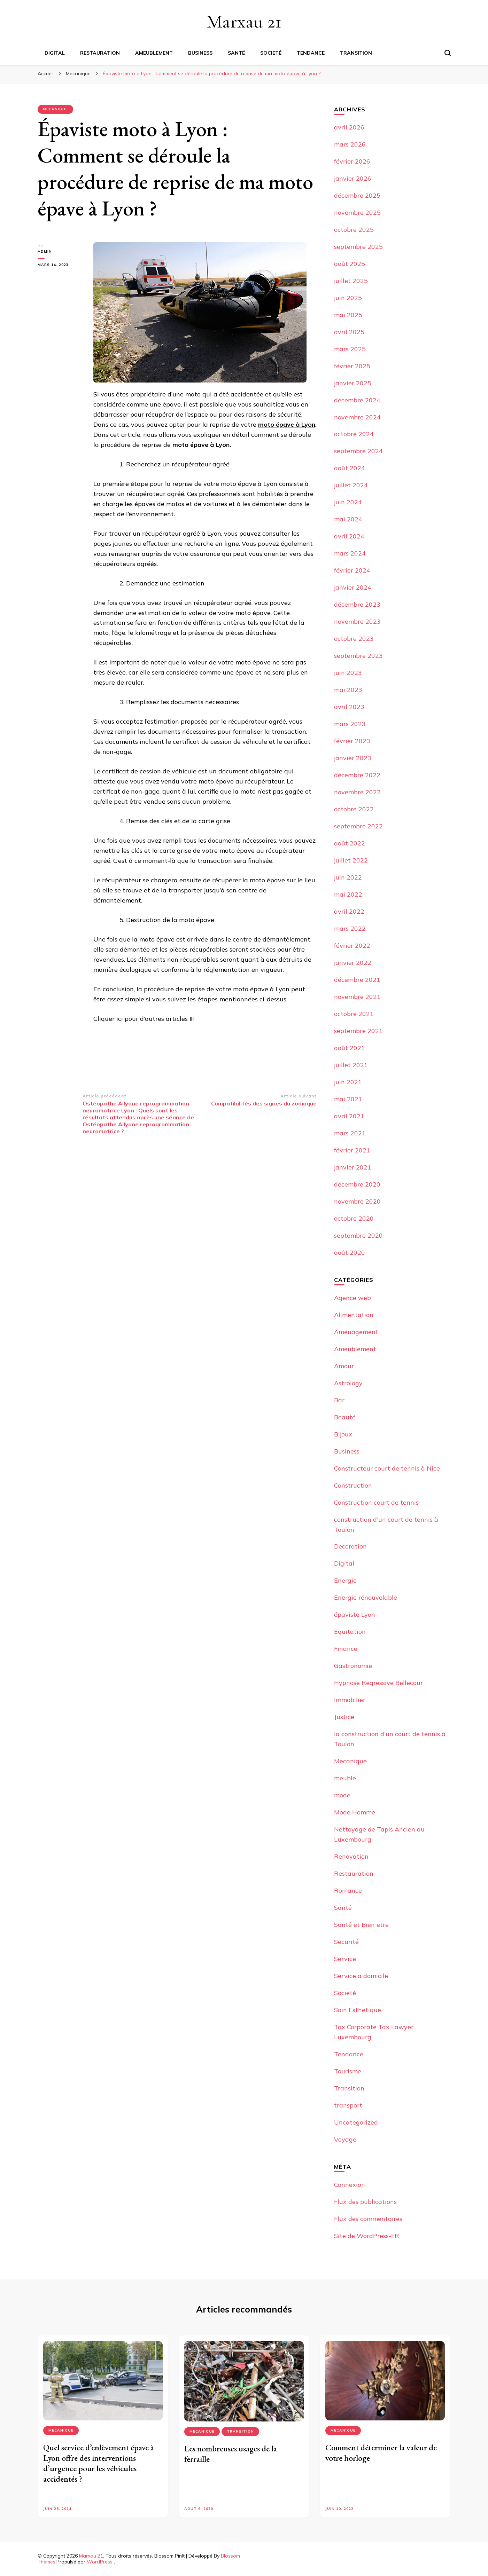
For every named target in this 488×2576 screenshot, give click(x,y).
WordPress (100, 2562)
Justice (344, 1717)
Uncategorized (356, 2122)
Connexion (349, 2185)
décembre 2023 (357, 604)
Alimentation (353, 1315)
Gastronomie (353, 1666)
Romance (348, 1890)
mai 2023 (348, 690)
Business (200, 53)
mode (342, 1795)
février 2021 (352, 1150)
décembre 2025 (357, 195)
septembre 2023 (358, 656)
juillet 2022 (351, 860)
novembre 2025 (357, 212)
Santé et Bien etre (361, 1925)
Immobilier (349, 1700)
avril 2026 (349, 127)
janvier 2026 (352, 178)
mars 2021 (350, 1133)
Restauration (100, 53)
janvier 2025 (352, 383)
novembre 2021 (357, 997)
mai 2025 (348, 315)
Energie (345, 1580)
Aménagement (356, 1332)
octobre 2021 (354, 1014)
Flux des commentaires (368, 2219)
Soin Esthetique (357, 2010)
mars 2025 (350, 349)
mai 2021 (348, 1099)
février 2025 (352, 366)
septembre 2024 (358, 451)
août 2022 (349, 843)
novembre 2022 (357, 792)
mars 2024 (350, 553)
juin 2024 (348, 502)
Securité (346, 1942)
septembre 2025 (358, 247)
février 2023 (352, 741)
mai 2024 (348, 519)
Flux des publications (365, 2202)
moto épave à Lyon (286, 424)
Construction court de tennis (376, 1502)
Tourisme (347, 2071)
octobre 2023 (354, 639)
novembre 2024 (357, 417)
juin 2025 (348, 298)
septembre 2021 (358, 1031)
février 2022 (352, 946)
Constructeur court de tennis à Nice (387, 1468)
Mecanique (55, 109)
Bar (339, 1400)
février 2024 (352, 570)
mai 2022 (348, 894)
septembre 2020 (358, 1235)
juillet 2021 (351, 1065)
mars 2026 (350, 144)
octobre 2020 (354, 1218)
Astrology (348, 1383)
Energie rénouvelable (365, 1597)
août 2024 (349, 468)
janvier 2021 (352, 1167)
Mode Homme (354, 1812)
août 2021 (349, 1048)
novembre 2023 (357, 621)
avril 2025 (349, 332)
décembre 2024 (357, 400)
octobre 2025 (354, 230)
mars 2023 (350, 724)
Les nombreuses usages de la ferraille (230, 2453)
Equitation (350, 1632)
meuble (345, 1778)
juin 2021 (348, 1082)
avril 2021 (349, 1116)
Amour (344, 1366)
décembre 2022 (357, 775)
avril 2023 (349, 707)
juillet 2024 (351, 485)
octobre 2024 (354, 434)
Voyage (345, 2139)
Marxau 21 (244, 21)
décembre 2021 (357, 980)
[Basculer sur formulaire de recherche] (447, 53)
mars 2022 (350, 928)
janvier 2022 (352, 963)
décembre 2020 (357, 1184)
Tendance (311, 53)
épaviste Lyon (354, 1614)
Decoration (350, 1546)
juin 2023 (348, 673)
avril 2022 (349, 911)
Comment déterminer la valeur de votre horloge (381, 2452)
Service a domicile (361, 1976)
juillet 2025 (351, 281)
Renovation (351, 1856)
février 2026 (352, 161)
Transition (356, 53)
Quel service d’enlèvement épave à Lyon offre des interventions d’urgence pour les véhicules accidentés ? (98, 2463)
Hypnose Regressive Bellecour (378, 1683)
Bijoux (343, 1434)
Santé (236, 53)
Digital (55, 53)
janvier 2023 (352, 758)
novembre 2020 (357, 1201)
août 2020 (349, 1252)
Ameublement (154, 53)
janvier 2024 (352, 587)
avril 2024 (349, 536)
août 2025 (349, 264)
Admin (45, 251)
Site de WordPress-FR (366, 2236)
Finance (345, 1649)
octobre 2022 (354, 809)
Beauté (345, 1417)
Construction (353, 1485)
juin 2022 (348, 877)
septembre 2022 (358, 826)
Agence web (352, 1298)
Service (345, 1959)
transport (348, 2105)
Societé (270, 53)
